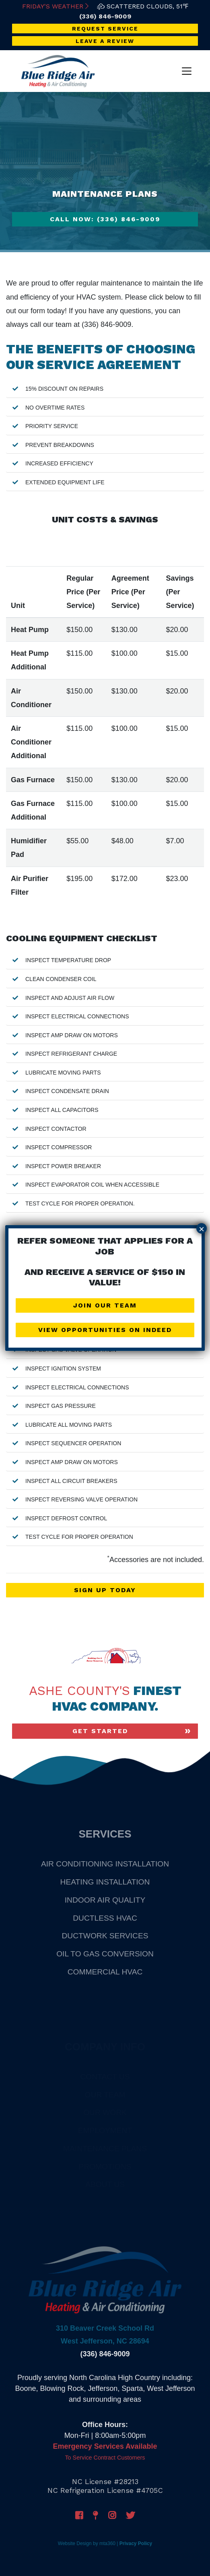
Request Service (105, 28)
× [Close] (201, 1229)
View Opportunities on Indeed (105, 1330)
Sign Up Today (105, 1590)
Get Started (100, 1731)
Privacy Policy (135, 2543)
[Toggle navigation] (187, 71)
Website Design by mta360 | (88, 2543)
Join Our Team (105, 1305)
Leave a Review (105, 41)
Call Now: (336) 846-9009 (105, 219)
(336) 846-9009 (105, 16)
